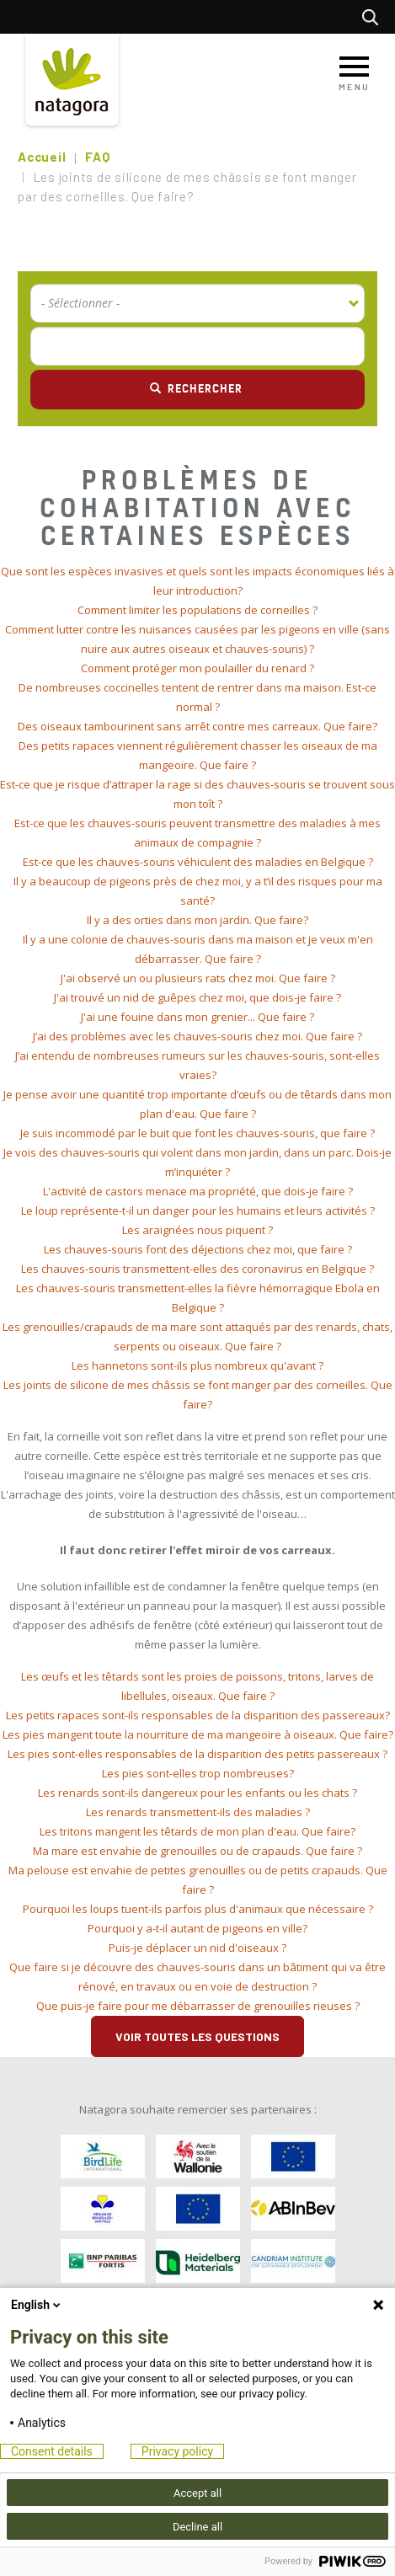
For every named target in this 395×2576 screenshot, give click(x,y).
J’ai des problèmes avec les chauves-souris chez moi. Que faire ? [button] (197, 1036)
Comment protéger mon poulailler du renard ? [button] (197, 668)
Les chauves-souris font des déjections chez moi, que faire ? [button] (198, 1249)
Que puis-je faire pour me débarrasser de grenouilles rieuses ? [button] (198, 2005)
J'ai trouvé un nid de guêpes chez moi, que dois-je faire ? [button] (197, 997)
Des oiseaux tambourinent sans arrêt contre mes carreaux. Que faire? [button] (197, 726)
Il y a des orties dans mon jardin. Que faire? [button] (197, 919)
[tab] (197, 581)
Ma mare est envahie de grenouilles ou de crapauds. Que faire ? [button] (197, 1850)
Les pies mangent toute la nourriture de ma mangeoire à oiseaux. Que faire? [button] (198, 1734)
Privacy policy (177, 2451)
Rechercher (374, 17)
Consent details (52, 2451)
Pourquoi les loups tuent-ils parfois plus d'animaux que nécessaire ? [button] (198, 1908)
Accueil (42, 156)
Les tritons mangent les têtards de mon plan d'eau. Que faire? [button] (197, 1831)
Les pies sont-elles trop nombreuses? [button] (198, 1773)
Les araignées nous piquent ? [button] (197, 1229)
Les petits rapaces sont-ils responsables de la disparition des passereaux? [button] (198, 1715)
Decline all (197, 2526)
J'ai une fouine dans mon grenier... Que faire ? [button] (197, 1016)
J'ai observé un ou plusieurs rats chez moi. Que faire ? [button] (198, 978)
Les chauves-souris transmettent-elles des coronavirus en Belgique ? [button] (197, 1268)
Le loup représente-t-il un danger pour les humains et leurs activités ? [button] (198, 1210)
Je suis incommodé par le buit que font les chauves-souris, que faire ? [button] (197, 1133)
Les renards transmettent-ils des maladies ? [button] (198, 1812)
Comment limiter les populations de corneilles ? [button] (197, 609)
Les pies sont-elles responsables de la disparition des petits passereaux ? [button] (197, 1753)
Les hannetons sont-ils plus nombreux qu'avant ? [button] (197, 1365)
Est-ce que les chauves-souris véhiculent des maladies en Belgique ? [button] (198, 861)
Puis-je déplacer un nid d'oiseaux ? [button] (197, 1947)
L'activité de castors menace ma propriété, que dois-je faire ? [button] (198, 1191)
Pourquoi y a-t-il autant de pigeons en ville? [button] (197, 1928)
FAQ (97, 156)
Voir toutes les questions (197, 2036)
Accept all (197, 2493)
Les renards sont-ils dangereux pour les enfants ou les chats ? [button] (197, 1792)
